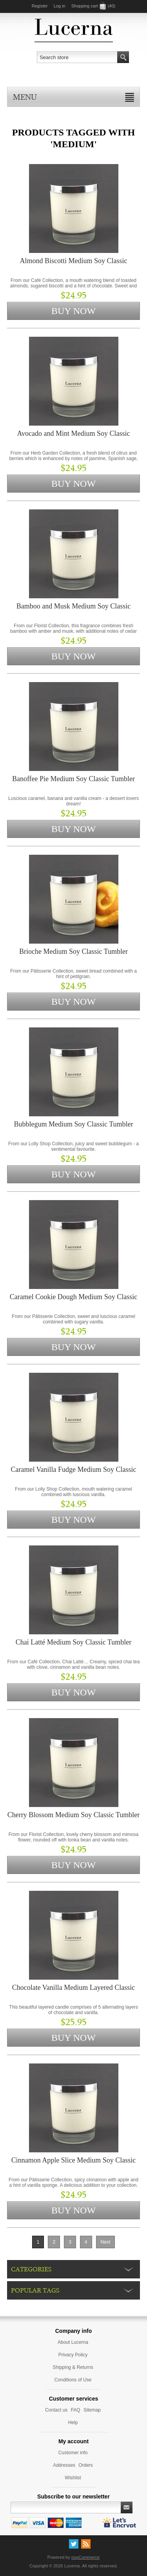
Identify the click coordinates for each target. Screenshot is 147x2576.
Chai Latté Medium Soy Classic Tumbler (74, 1642)
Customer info (73, 2452)
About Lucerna (73, 2342)
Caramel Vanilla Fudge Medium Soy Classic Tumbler (73, 1474)
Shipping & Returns (73, 2367)
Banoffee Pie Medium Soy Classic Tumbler (73, 779)
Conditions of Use (73, 2380)
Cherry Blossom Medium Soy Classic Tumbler (73, 1815)
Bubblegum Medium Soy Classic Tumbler (73, 1124)
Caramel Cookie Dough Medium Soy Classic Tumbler (73, 1301)
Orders (85, 2465)
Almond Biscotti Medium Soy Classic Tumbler (73, 265)
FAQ (75, 2410)
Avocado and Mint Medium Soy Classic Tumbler (73, 438)
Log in (59, 6)
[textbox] (77, 57)
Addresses (64, 2465)
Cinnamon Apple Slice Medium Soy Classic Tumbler (73, 2164)
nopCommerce (85, 2557)
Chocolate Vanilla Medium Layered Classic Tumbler (73, 1992)
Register (40, 6)
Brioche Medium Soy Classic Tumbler (73, 951)
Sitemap (92, 2410)
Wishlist (73, 2477)
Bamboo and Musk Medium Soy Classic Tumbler (73, 610)
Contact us (56, 2410)
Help (73, 2422)
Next (106, 2242)
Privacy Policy (73, 2355)
